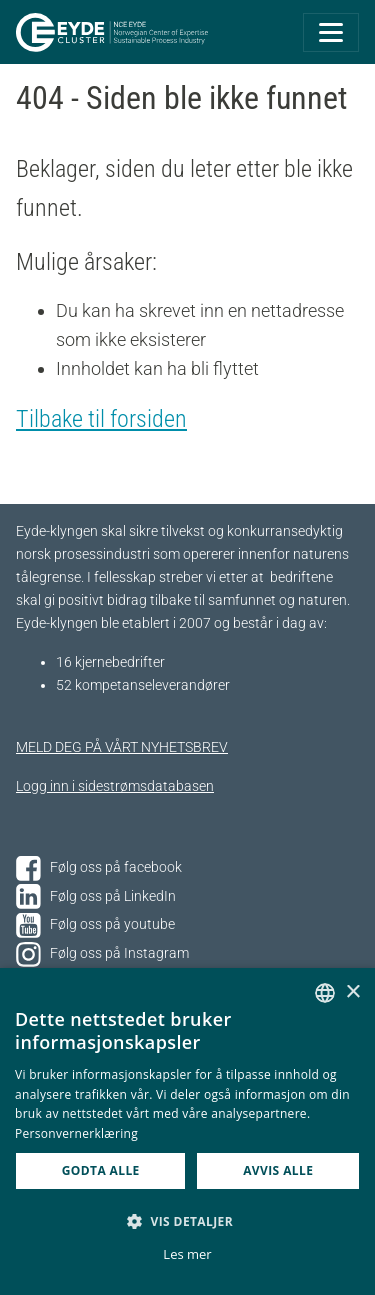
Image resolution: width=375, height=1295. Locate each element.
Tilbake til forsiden (101, 419)
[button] (187, 1221)
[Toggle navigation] (331, 32)
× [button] (352, 992)
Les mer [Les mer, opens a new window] (187, 1254)
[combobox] (325, 993)
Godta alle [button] (101, 1170)
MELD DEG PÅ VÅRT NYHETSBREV (122, 747)
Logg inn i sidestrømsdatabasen (115, 786)
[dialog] (187, 1131)
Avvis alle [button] (278, 1170)
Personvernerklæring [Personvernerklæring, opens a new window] (76, 1133)
